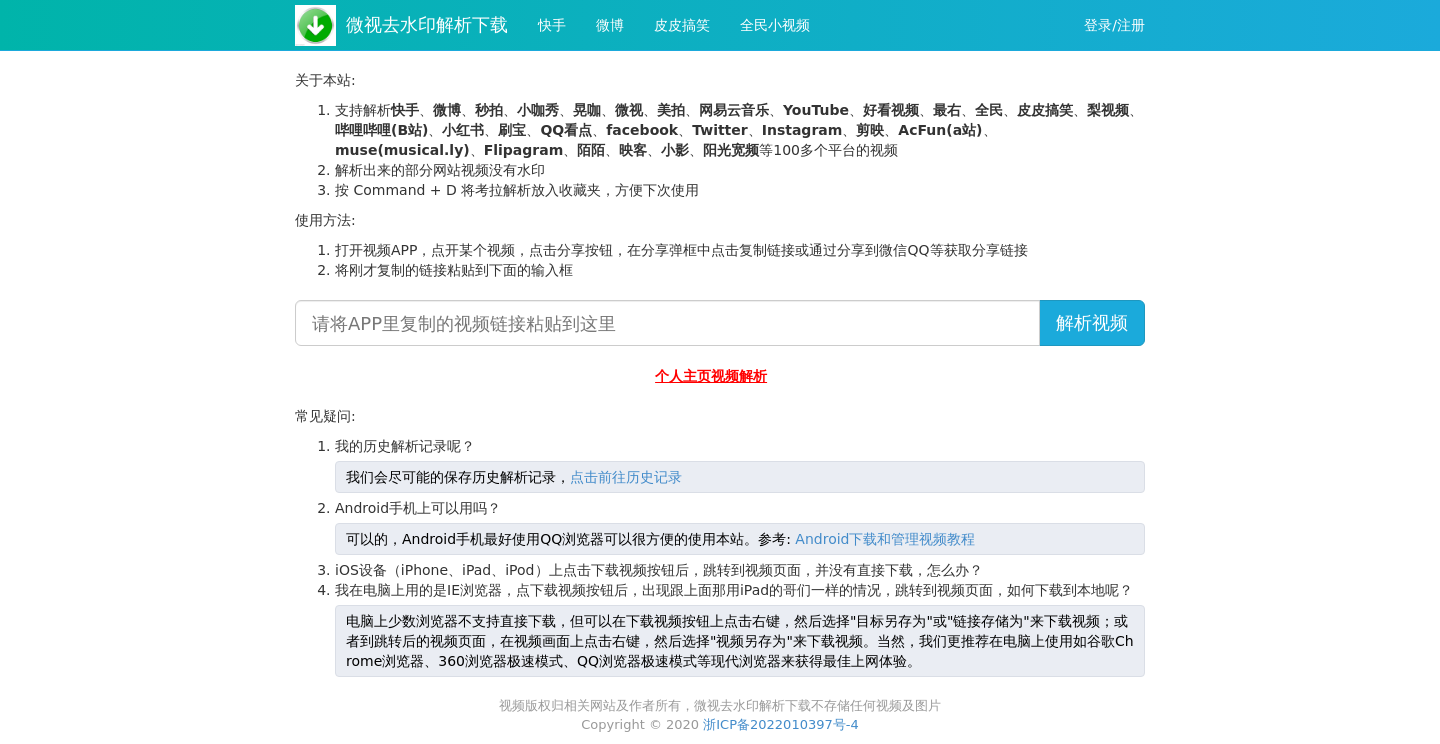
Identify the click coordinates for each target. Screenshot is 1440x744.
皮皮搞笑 (682, 25)
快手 (552, 25)
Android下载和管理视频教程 (885, 539)
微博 (610, 25)
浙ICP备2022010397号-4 (780, 724)
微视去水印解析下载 (427, 24)
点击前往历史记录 (626, 477)
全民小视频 (775, 25)
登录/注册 (1114, 25)
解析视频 (1092, 322)
